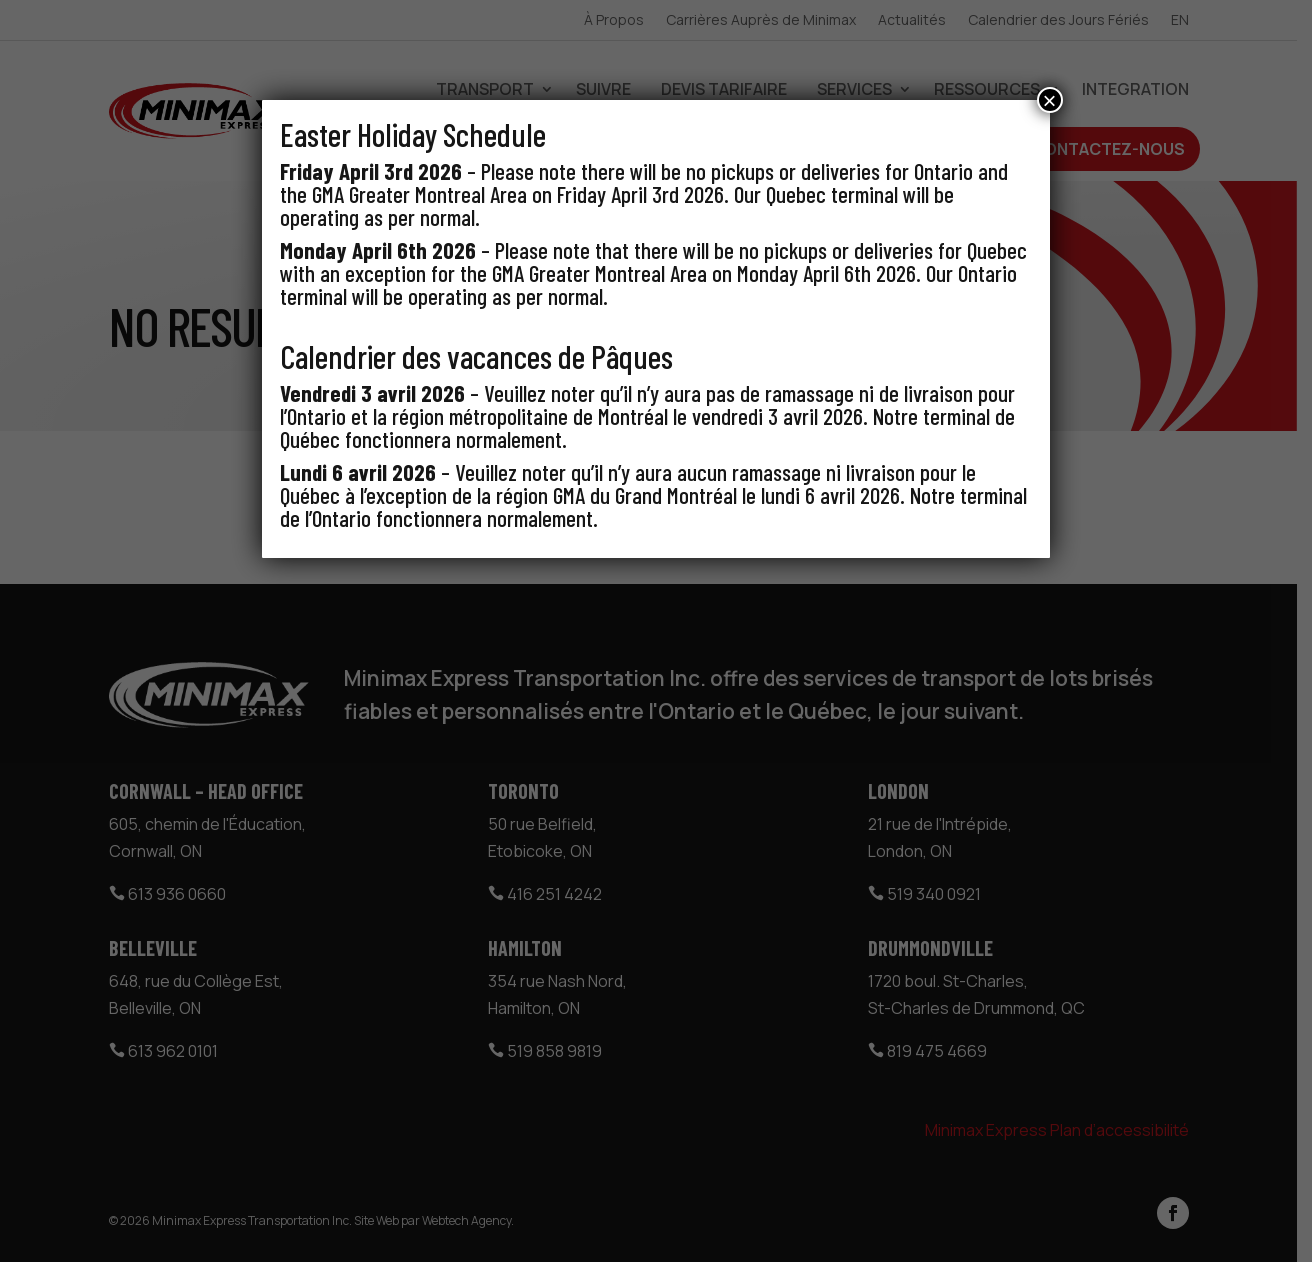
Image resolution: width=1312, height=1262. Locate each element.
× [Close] (1050, 100)
